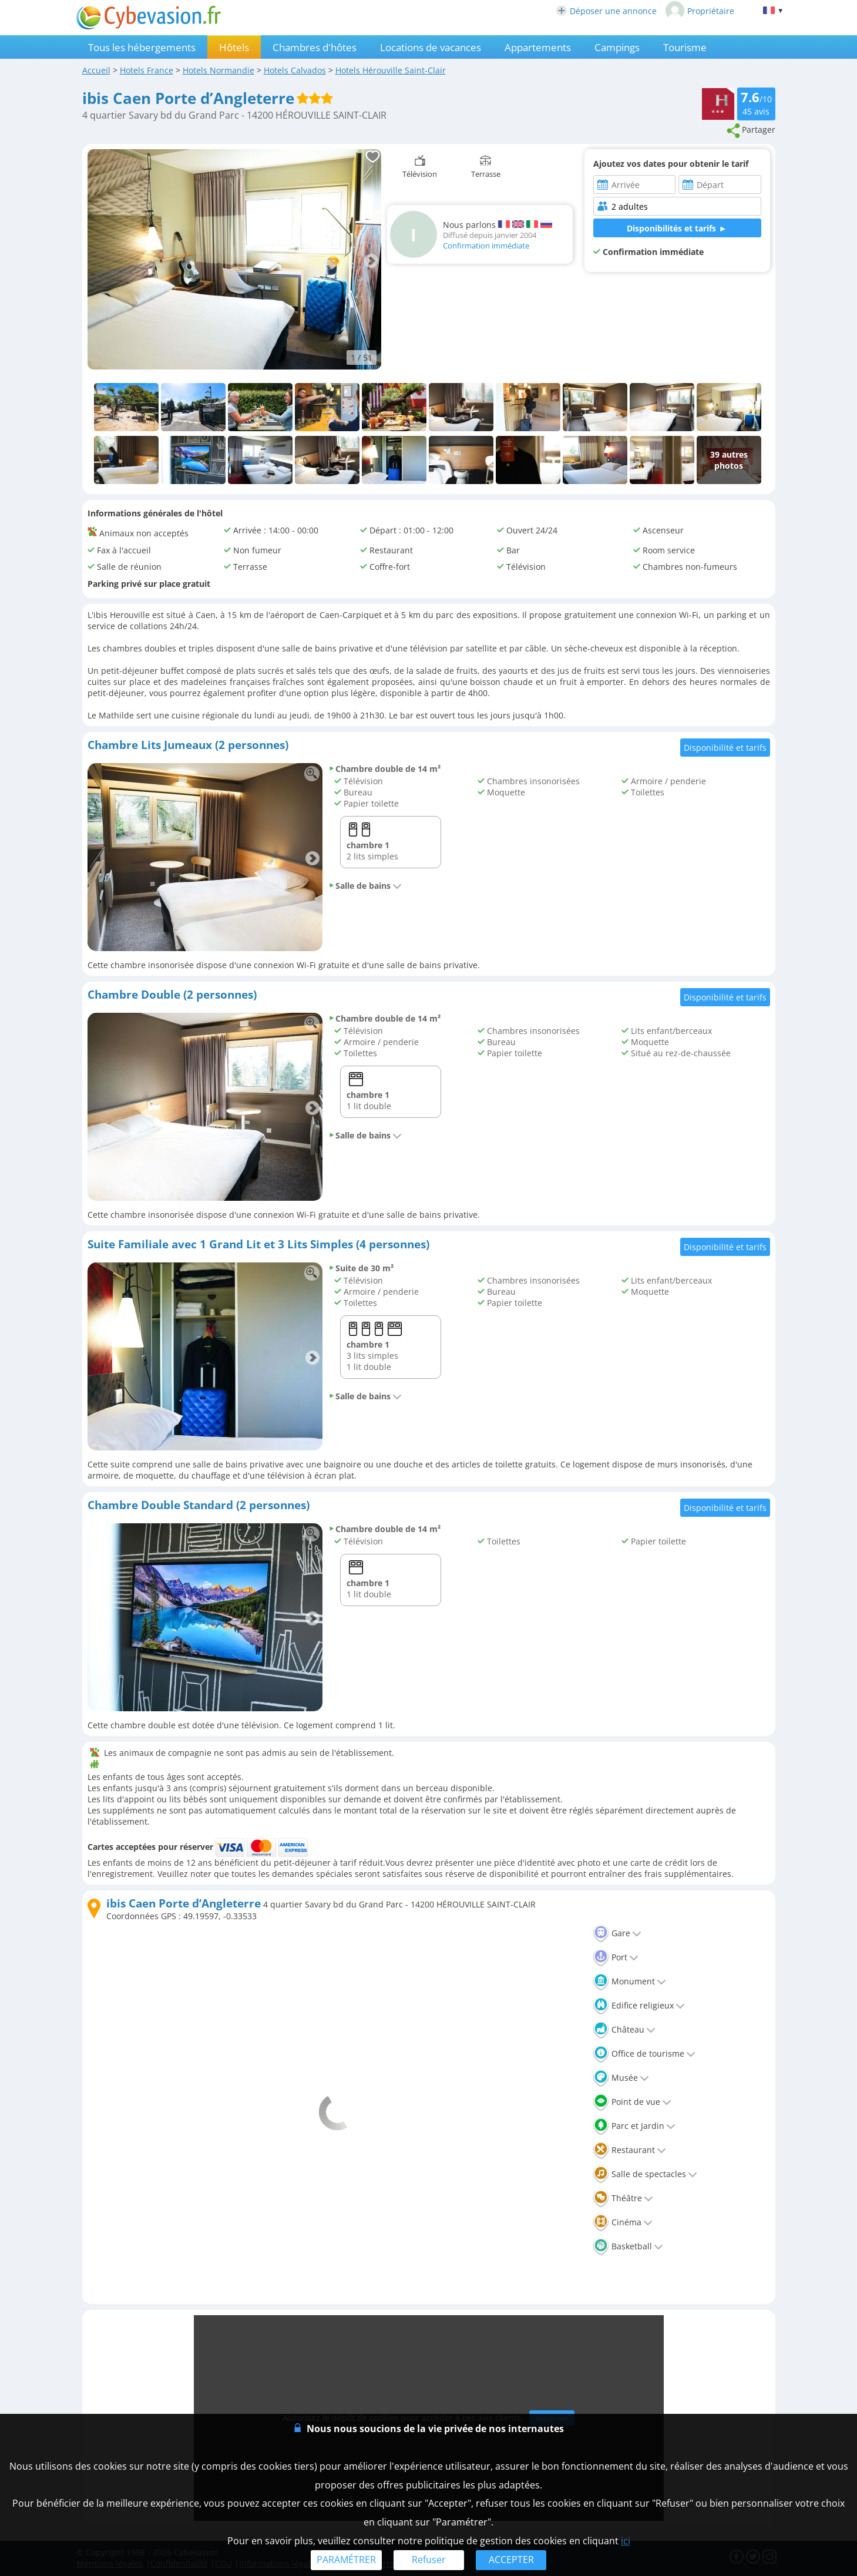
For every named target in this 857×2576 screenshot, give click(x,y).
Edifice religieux (639, 2005)
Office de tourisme (644, 2053)
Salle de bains (365, 885)
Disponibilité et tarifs (725, 747)
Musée (621, 2077)
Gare (617, 1933)
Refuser (429, 2559)
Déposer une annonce (606, 10)
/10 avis (756, 103)
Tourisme (685, 47)
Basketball (628, 2246)
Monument (629, 1981)
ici (625, 2540)
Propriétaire (700, 10)
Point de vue (632, 2101)
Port (615, 1957)
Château (624, 2029)
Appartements (538, 47)
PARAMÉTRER (346, 2559)
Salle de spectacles (645, 2173)
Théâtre (623, 2198)
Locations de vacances (430, 47)
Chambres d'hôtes (315, 47)
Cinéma (623, 2222)
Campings (617, 47)
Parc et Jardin (634, 2125)
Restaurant (629, 2149)
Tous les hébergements (142, 47)
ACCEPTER (511, 2559)
